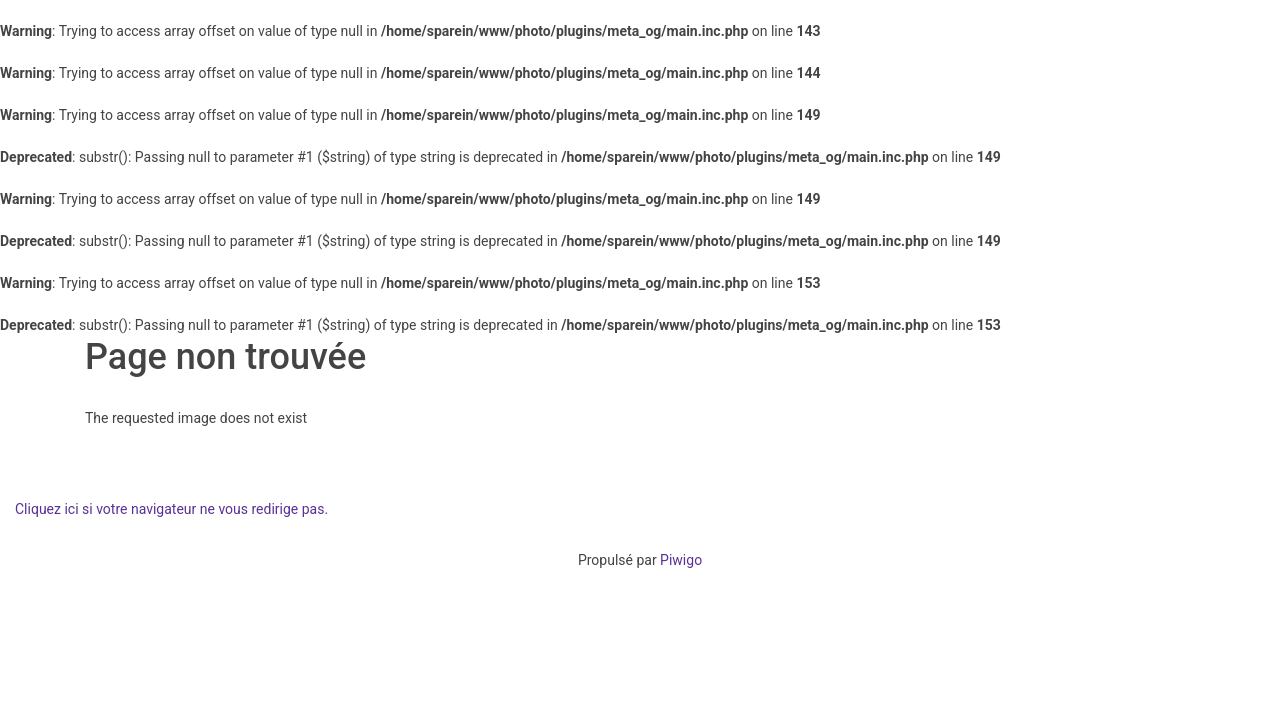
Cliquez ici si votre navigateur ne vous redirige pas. (171, 509)
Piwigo (681, 560)
